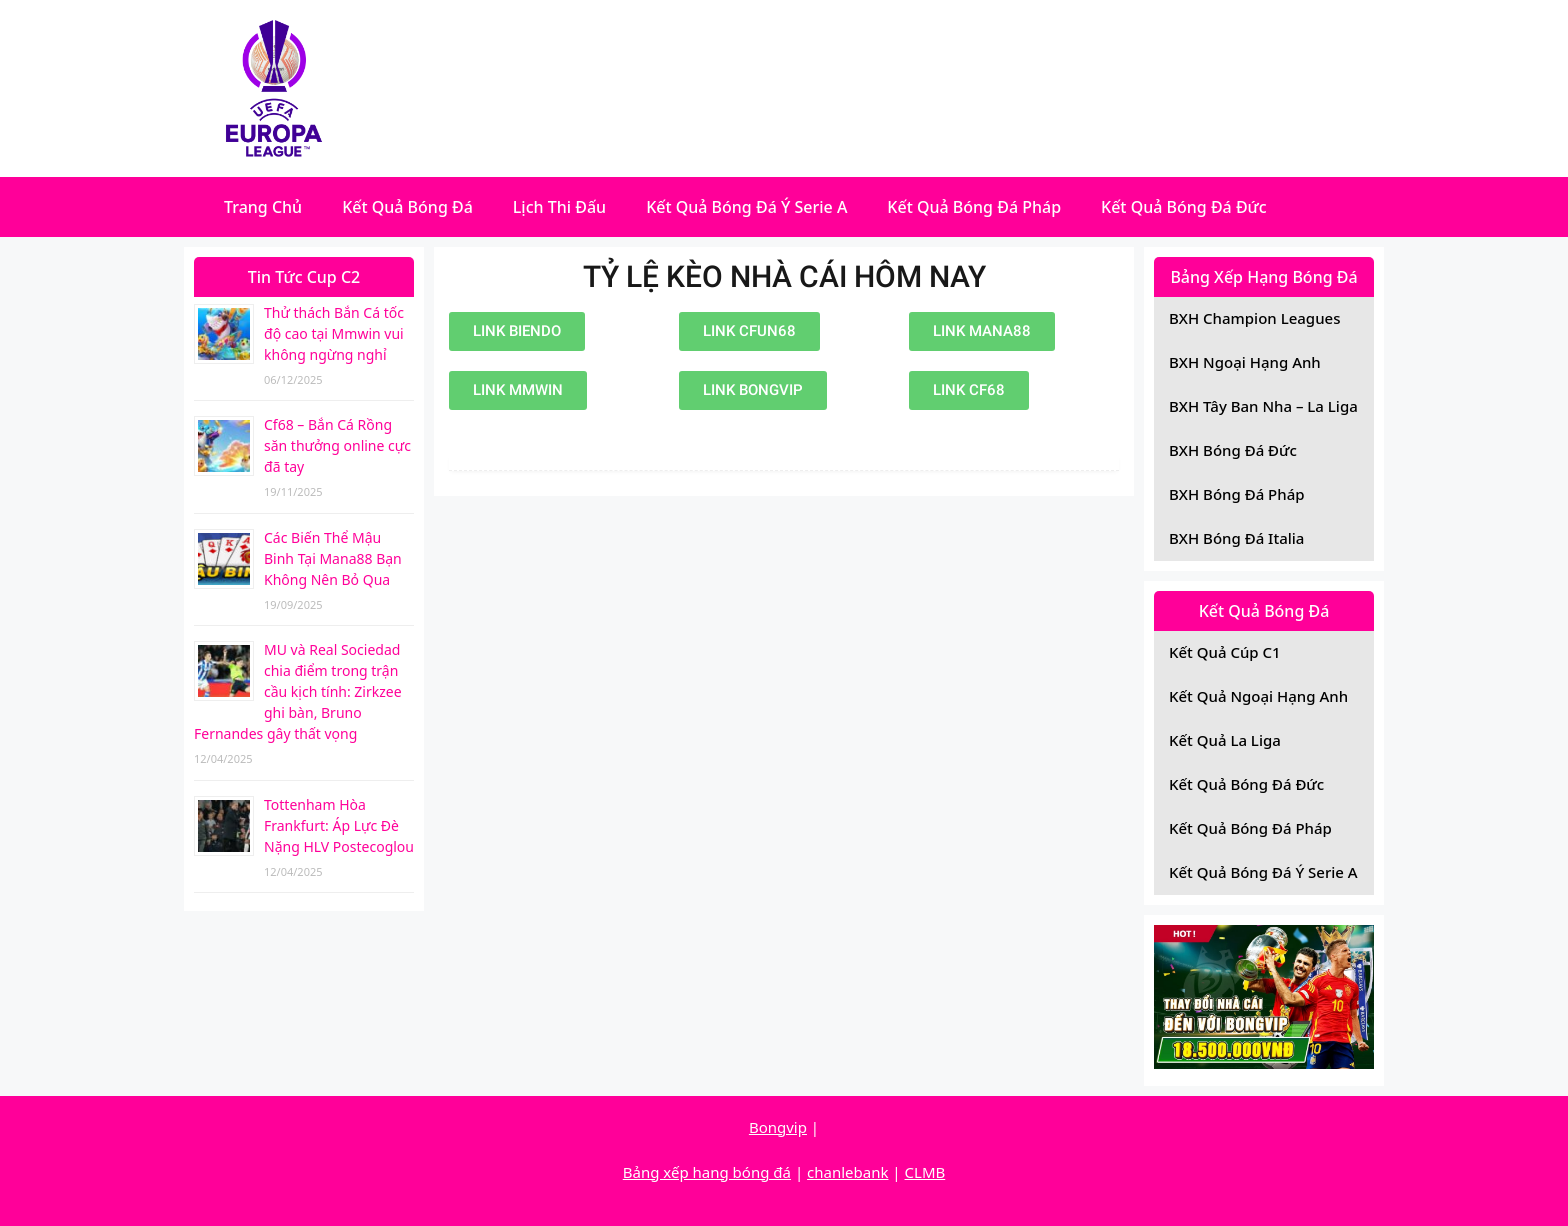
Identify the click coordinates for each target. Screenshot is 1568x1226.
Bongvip (778, 1127)
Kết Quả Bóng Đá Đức (1184, 207)
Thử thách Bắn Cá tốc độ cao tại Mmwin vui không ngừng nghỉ (334, 333)
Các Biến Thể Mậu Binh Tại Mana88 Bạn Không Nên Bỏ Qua (333, 558)
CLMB (925, 1172)
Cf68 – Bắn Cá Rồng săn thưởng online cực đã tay (337, 445)
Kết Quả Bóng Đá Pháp (974, 207)
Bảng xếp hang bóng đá (707, 1172)
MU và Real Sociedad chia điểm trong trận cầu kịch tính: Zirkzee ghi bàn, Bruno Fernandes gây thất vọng (298, 691)
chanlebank (847, 1172)
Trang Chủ (263, 207)
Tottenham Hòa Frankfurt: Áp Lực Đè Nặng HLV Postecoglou (339, 825)
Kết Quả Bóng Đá (407, 207)
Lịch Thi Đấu (559, 207)
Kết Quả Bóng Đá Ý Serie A (746, 207)
